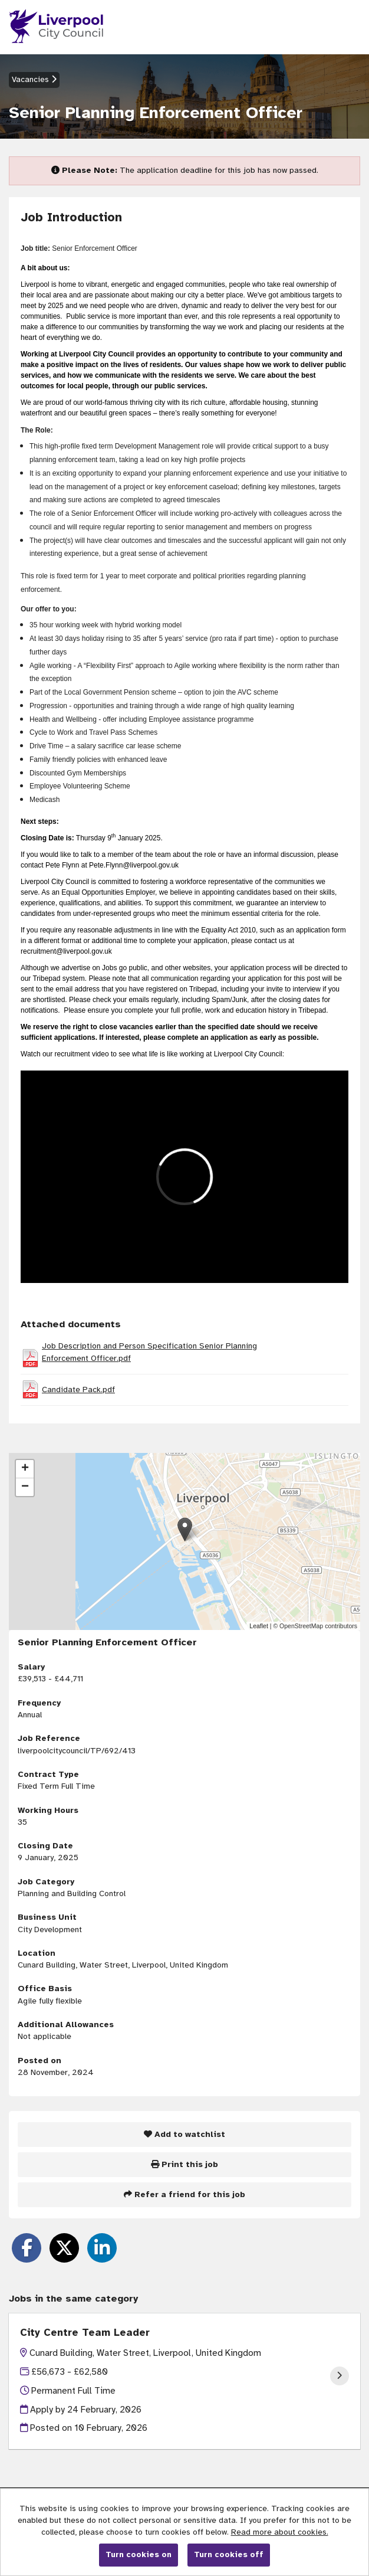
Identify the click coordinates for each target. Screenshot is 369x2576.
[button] (184, 1529)
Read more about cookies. (279, 2532)
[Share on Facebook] (26, 2248)
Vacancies (34, 79)
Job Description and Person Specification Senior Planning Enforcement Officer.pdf (149, 1352)
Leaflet (258, 1625)
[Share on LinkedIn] (102, 2248)
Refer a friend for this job (184, 2194)
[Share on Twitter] (64, 2248)
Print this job (184, 2164)
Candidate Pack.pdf (78, 1389)
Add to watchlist (184, 2134)
